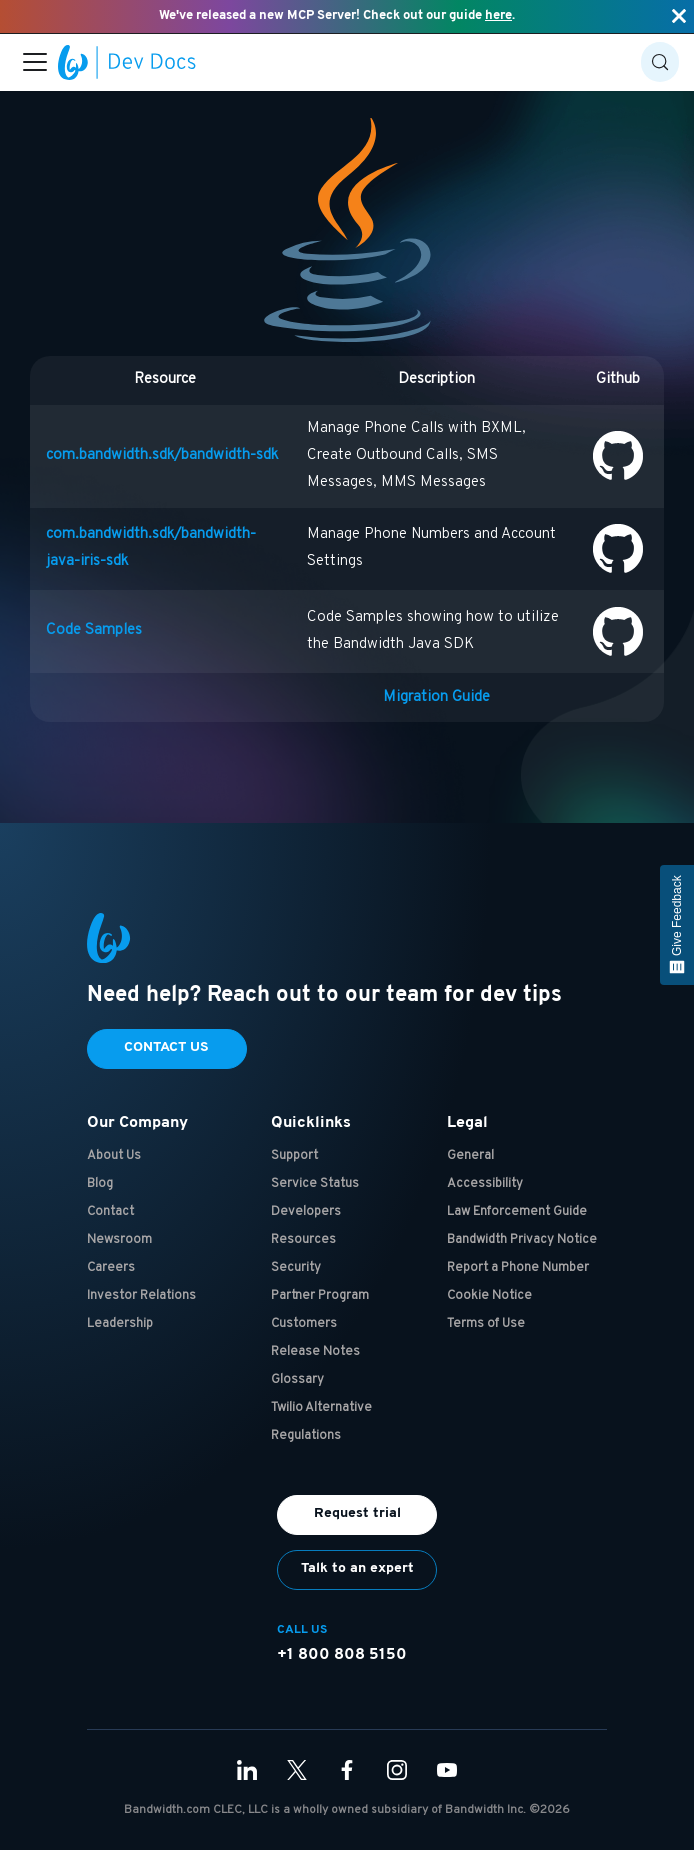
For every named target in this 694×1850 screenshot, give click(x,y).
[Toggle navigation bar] (35, 62)
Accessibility (485, 1184)
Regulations (306, 1436)
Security (296, 1268)
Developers (306, 1212)
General (470, 1156)
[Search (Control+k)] (660, 62)
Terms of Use (486, 1324)
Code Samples (94, 630)
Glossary (297, 1380)
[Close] (679, 16)
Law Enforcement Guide (517, 1212)
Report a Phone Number (518, 1268)
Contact (110, 1212)
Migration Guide (436, 697)
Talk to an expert (357, 1568)
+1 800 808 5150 (342, 1655)
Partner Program (320, 1296)
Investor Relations (141, 1296)
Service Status (315, 1184)
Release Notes (315, 1352)
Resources (303, 1240)
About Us (114, 1156)
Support (294, 1156)
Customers (304, 1324)
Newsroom (119, 1240)
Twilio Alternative (321, 1408)
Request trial (357, 1513)
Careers (111, 1268)
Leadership (120, 1324)
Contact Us (166, 1047)
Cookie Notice (489, 1296)
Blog (100, 1184)
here (498, 15)
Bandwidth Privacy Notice (522, 1240)
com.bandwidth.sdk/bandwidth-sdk (162, 455)
